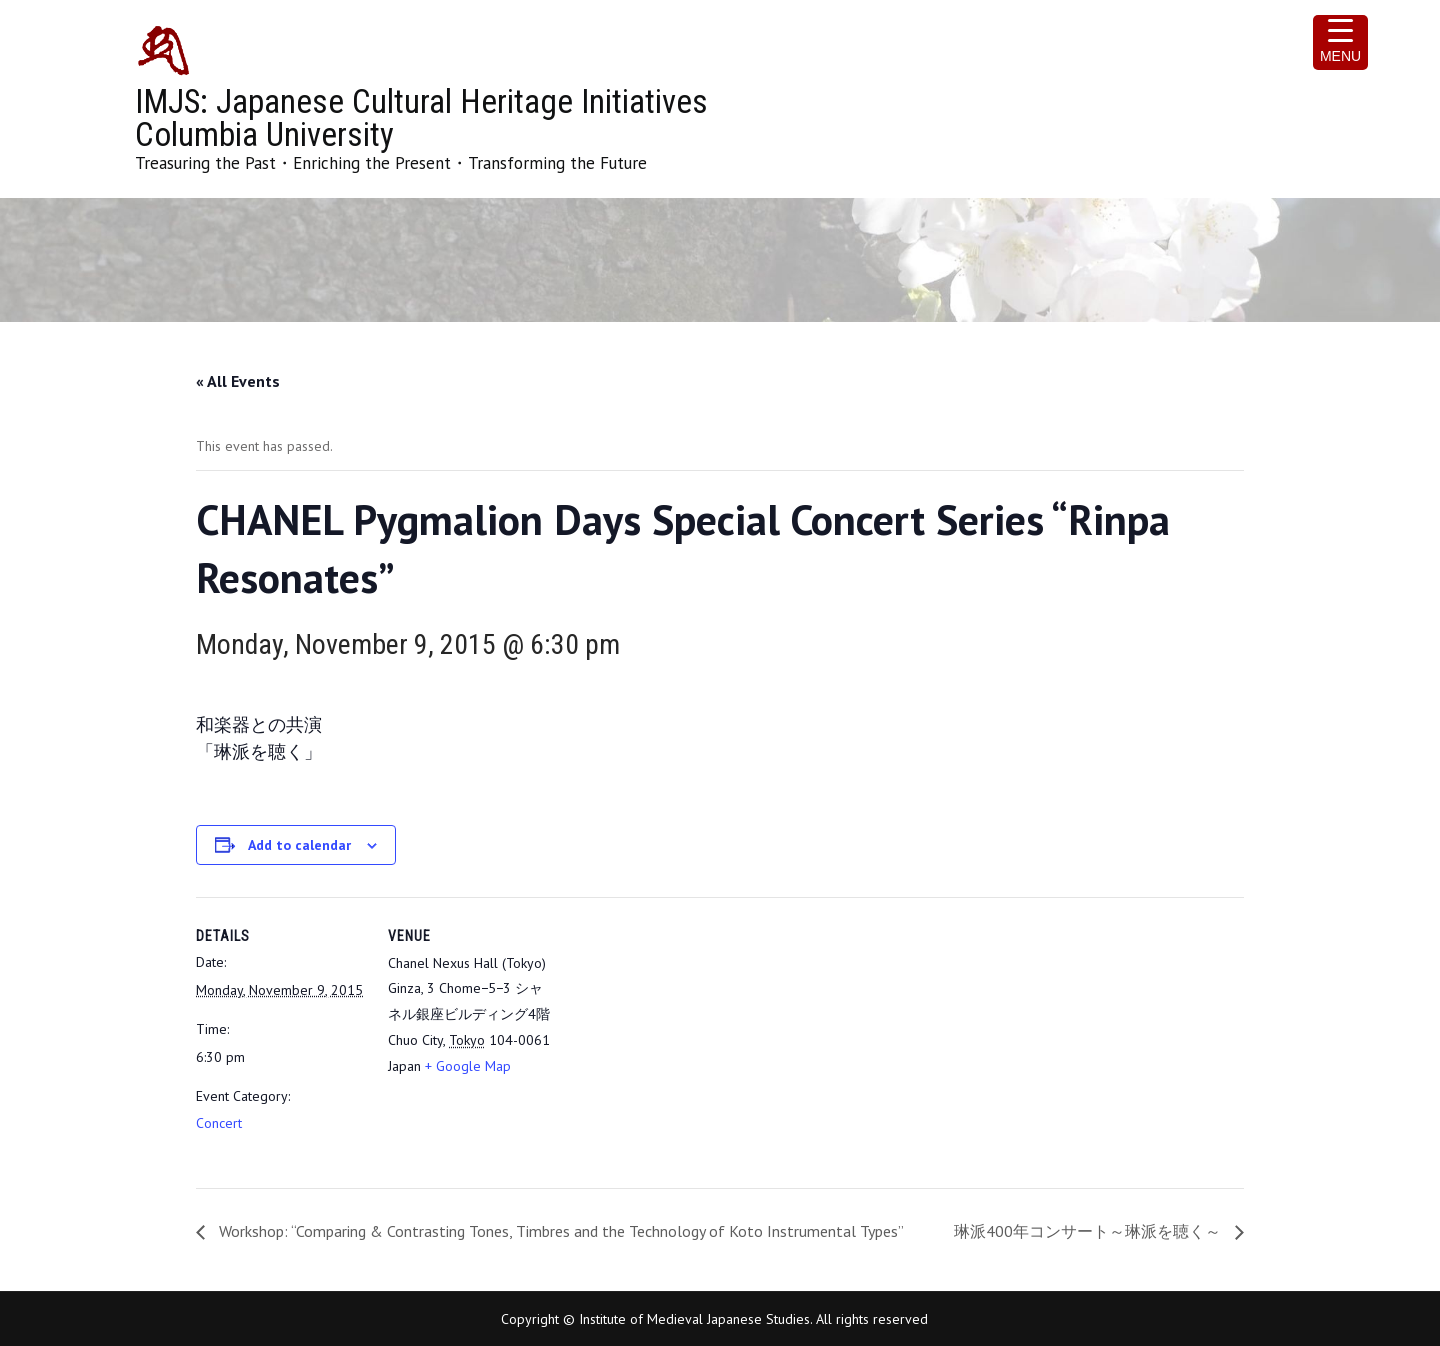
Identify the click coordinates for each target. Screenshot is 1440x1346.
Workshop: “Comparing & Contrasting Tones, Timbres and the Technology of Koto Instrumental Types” (559, 1231)
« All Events (238, 381)
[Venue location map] (685, 1035)
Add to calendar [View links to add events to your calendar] (299, 845)
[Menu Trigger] (1340, 42)
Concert (219, 1123)
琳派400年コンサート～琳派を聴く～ (1089, 1231)
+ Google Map (468, 1066)
